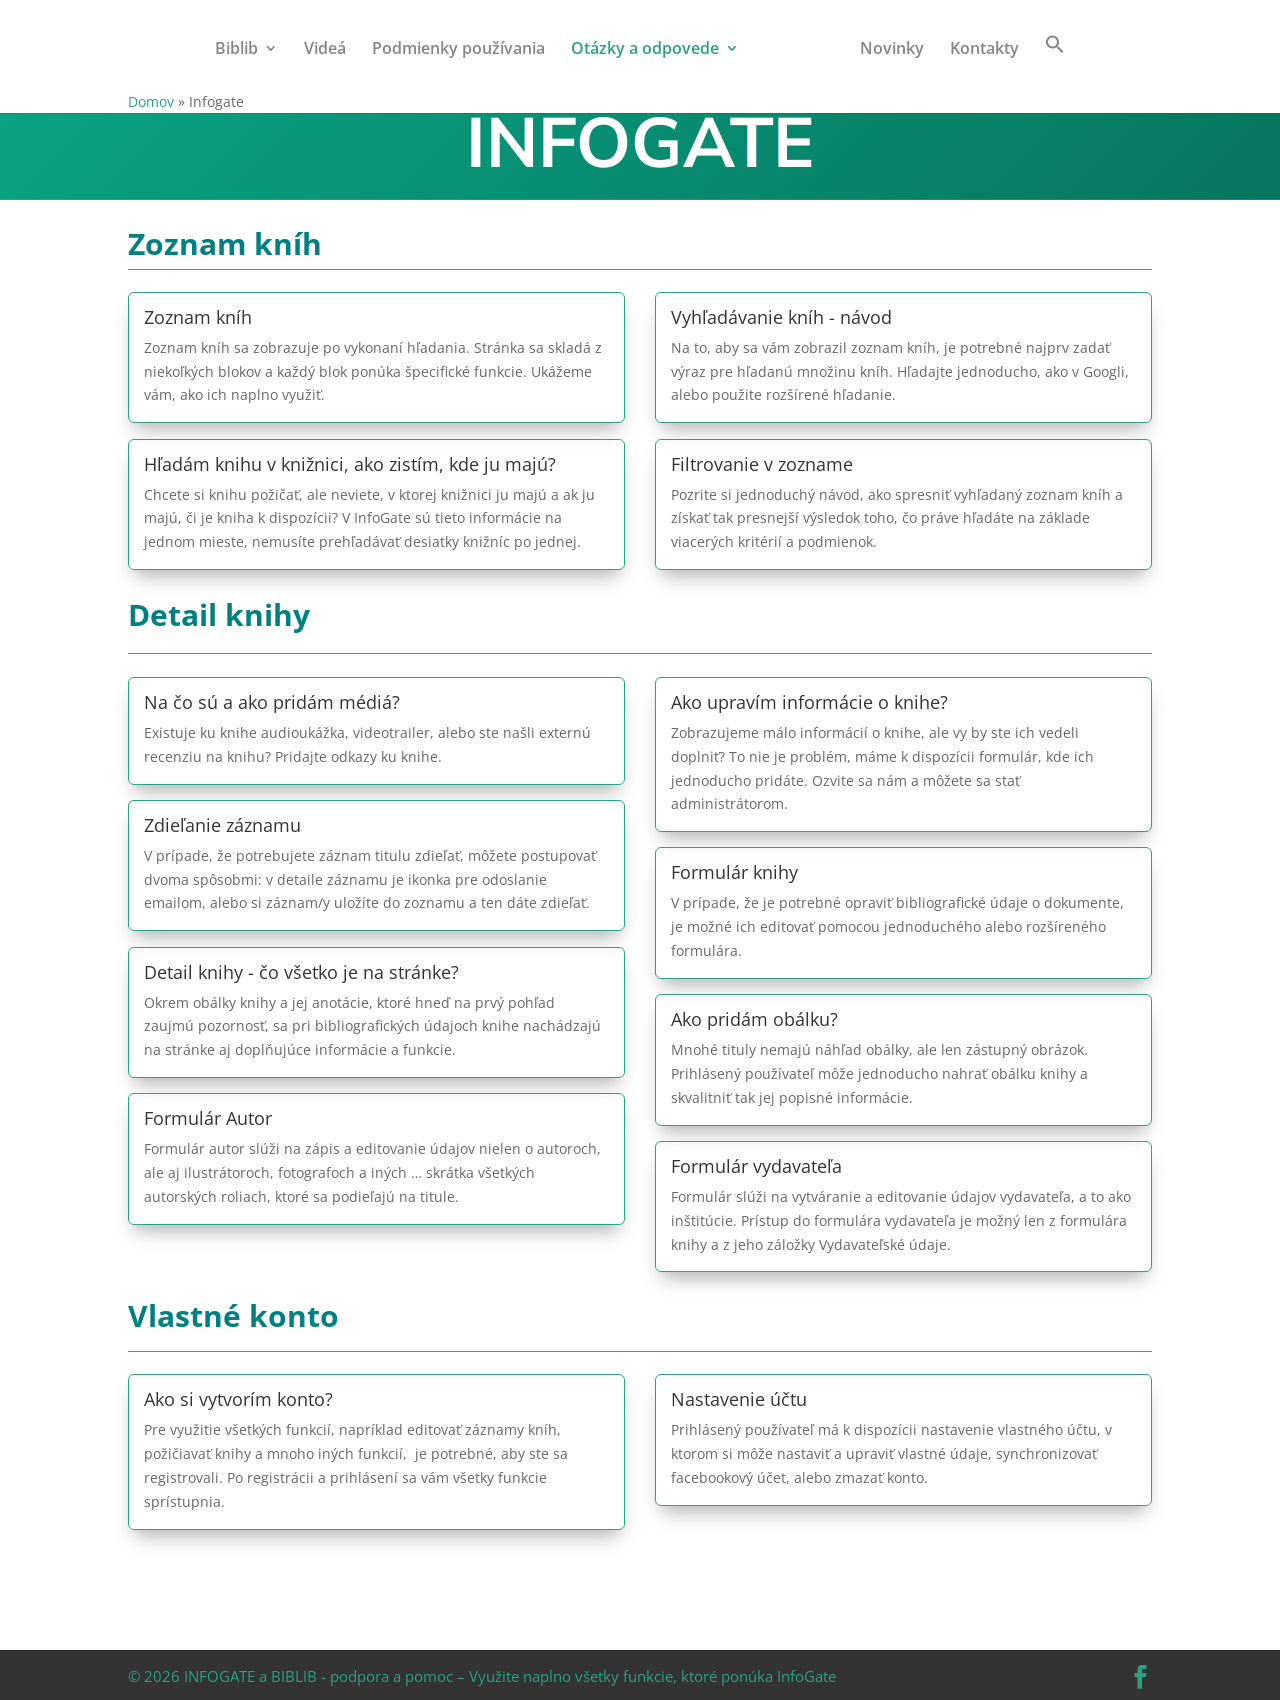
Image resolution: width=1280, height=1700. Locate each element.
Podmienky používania (464, 50)
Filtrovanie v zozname (762, 464)
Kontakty (978, 50)
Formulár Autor (208, 1118)
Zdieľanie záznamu (222, 825)
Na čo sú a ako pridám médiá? (272, 702)
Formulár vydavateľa (756, 1166)
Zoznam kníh (198, 317)
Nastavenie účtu (739, 1399)
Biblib (242, 50)
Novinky (886, 50)
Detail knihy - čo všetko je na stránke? (301, 972)
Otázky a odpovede (651, 50)
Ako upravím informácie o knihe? (809, 702)
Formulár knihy (734, 872)
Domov (151, 101)
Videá (331, 50)
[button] (1049, 62)
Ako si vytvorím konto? (238, 1399)
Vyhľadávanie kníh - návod (781, 317)
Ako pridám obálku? (754, 1019)
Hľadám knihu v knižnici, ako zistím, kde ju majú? (350, 464)
